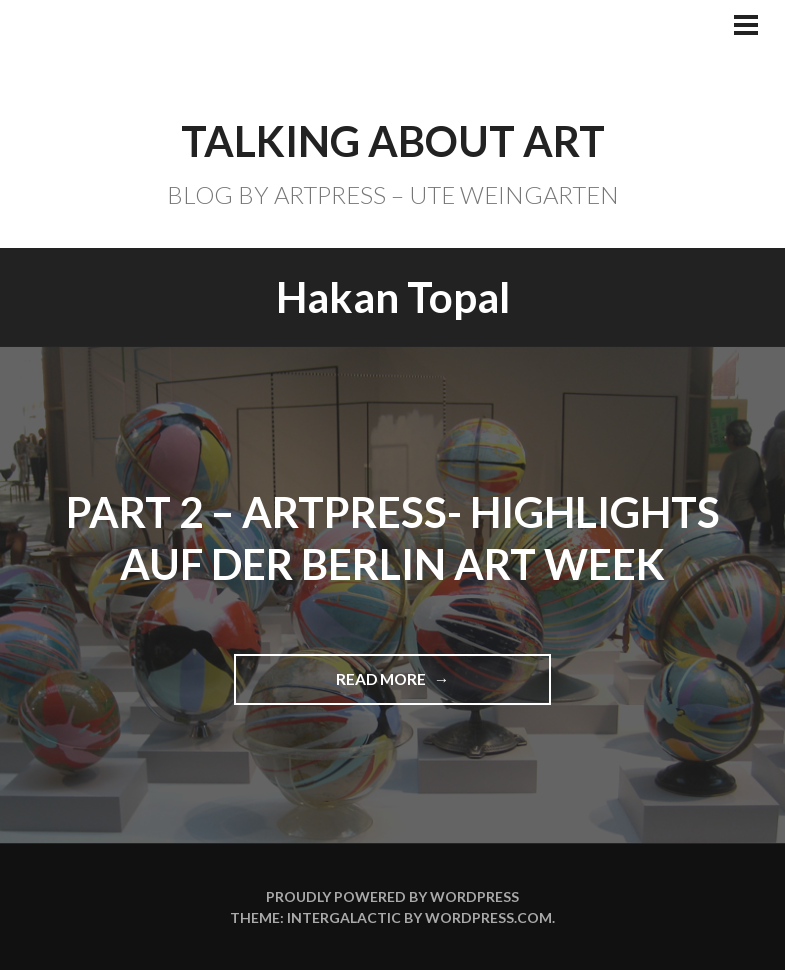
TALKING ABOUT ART (393, 141)
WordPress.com (488, 917)
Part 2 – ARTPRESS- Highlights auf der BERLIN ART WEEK (393, 538)
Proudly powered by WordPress (392, 896)
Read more (390, 686)
